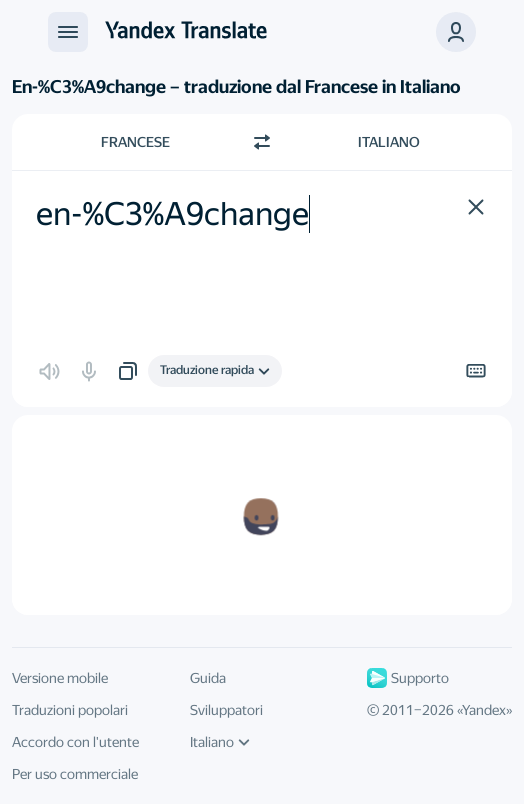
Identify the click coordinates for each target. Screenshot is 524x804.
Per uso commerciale (75, 774)
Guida (208, 678)
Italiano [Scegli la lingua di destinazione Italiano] (389, 142)
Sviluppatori (226, 710)
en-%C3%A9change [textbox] (172, 214)
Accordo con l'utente (75, 742)
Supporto (408, 678)
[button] (456, 32)
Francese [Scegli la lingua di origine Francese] (135, 142)
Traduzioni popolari (70, 710)
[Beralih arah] (262, 142)
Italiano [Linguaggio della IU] (220, 742)
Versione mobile (60, 678)
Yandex (484, 710)
